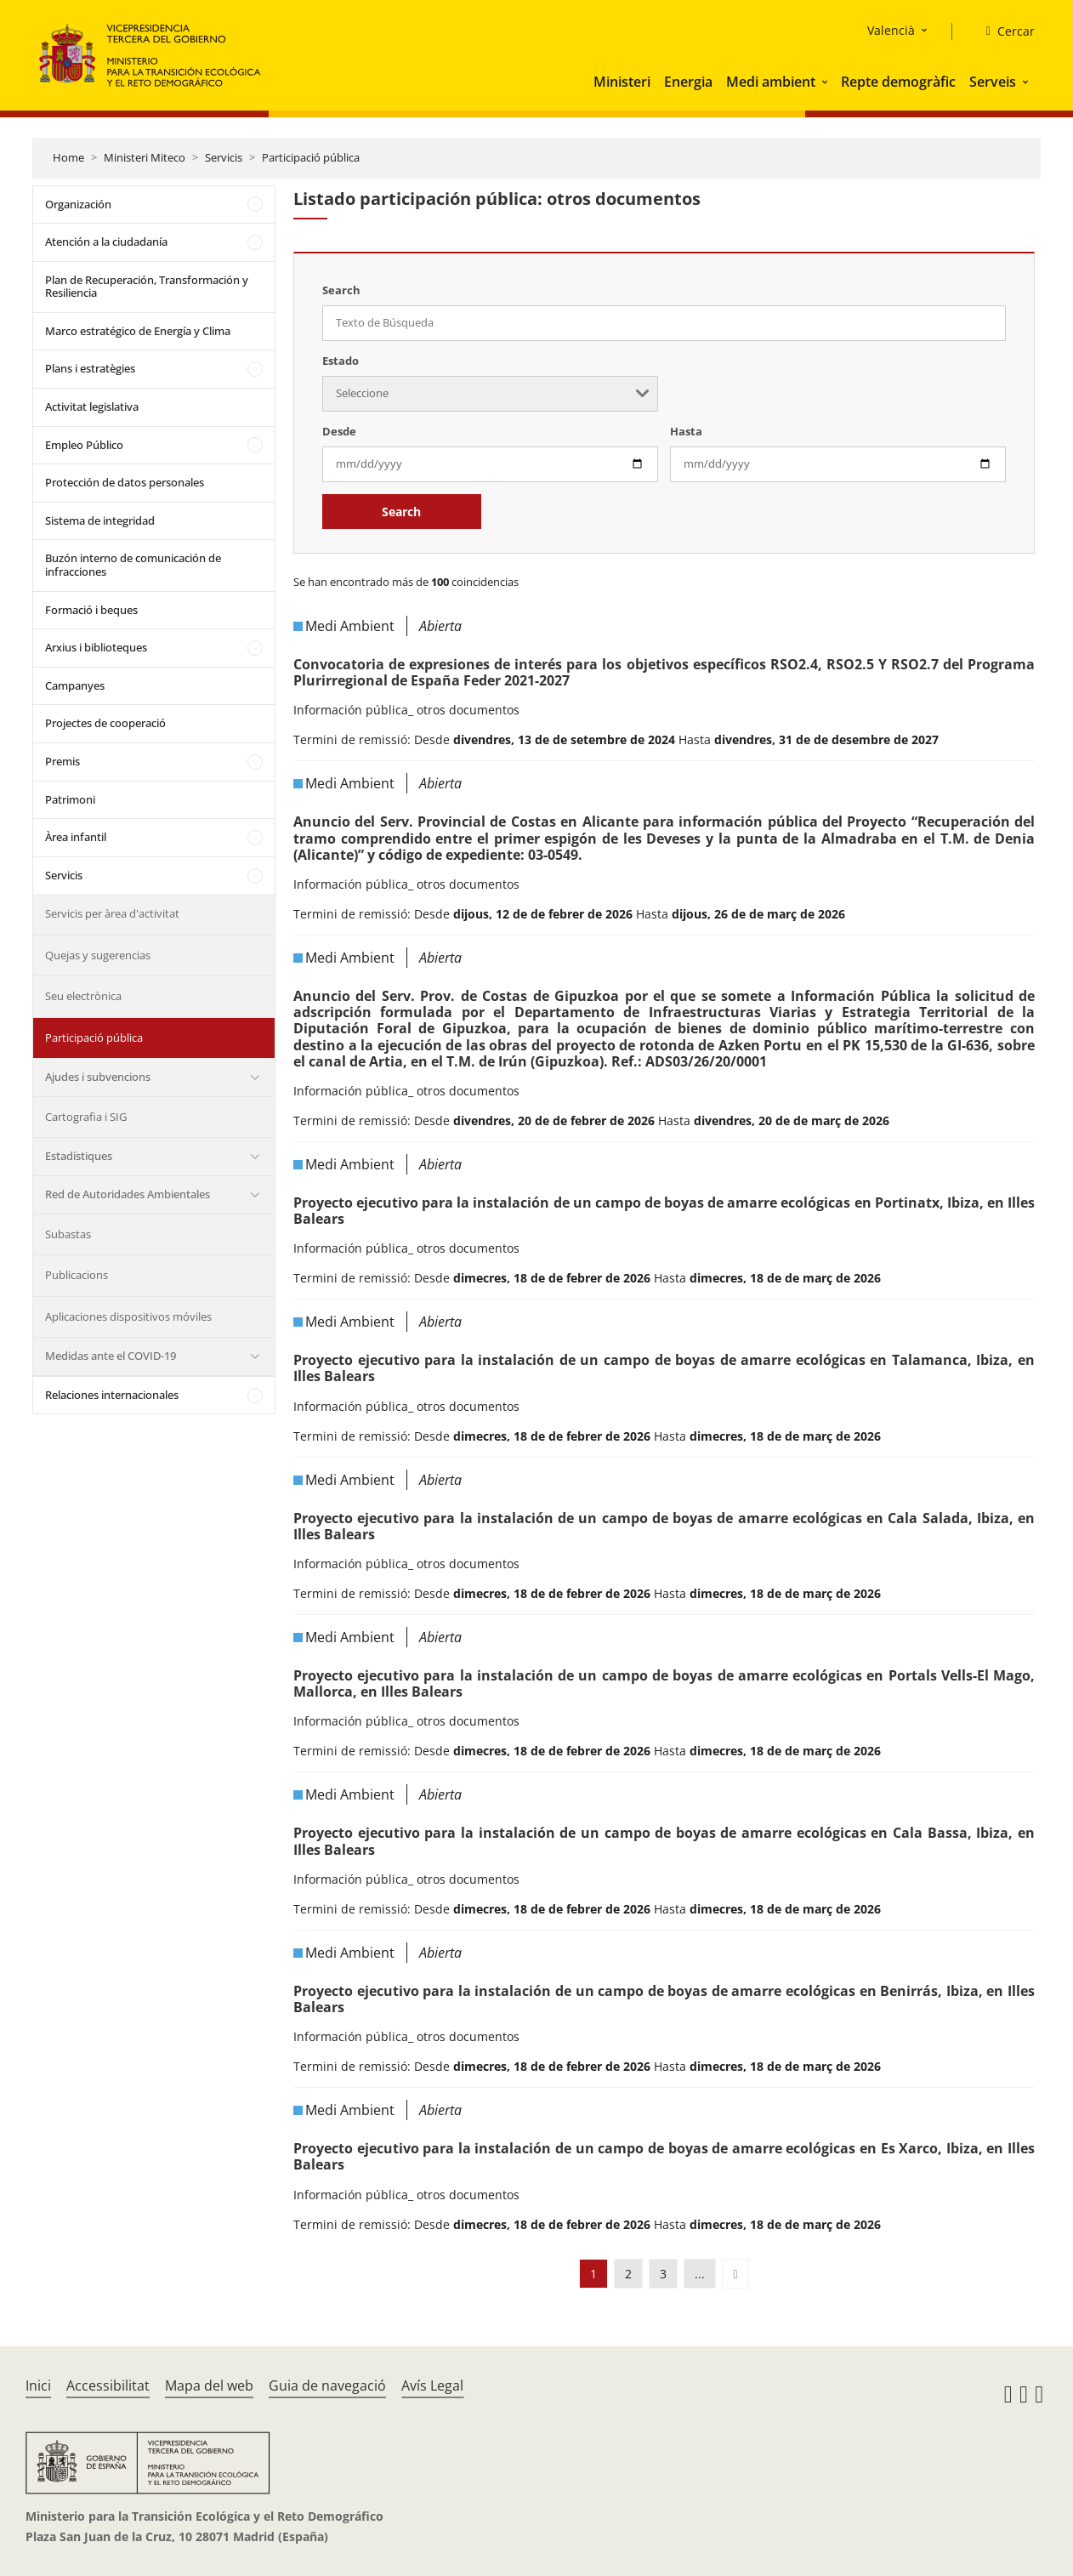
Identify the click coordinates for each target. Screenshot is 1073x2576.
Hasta (686, 431)
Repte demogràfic (898, 81)
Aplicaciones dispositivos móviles (128, 1316)
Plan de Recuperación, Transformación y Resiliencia (146, 286)
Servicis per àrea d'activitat (112, 913)
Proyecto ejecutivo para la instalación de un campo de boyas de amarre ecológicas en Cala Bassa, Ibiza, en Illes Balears (664, 1840)
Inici (38, 2385)
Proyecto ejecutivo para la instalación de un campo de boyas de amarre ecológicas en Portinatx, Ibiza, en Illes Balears (664, 1210)
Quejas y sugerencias (97, 955)
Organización (78, 204)
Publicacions (76, 1274)
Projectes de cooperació (105, 723)
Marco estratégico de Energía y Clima (137, 330)
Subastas (68, 1234)
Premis (62, 761)
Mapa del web (209, 2385)
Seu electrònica (83, 996)
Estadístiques (78, 1155)
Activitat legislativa (92, 406)
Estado (340, 360)
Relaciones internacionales (112, 1394)
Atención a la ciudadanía (106, 241)
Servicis (223, 157)
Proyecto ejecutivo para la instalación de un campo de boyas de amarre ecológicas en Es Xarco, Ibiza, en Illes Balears (664, 2156)
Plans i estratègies (90, 368)
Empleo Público (84, 444)
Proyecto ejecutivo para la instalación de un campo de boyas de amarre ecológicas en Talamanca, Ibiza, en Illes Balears (664, 1368)
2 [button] (628, 2274)
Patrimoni (70, 799)
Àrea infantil (75, 836)
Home (68, 157)
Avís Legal (432, 2385)
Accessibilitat (108, 2385)
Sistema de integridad (100, 520)
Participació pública (311, 157)
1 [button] (593, 2274)
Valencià (891, 30)
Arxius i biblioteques (96, 647)
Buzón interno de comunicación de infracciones (133, 564)
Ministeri (621, 81)
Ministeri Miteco (144, 157)
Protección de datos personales (124, 482)
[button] (826, 81)
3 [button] (663, 2274)
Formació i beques (91, 609)
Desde (339, 431)
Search (401, 511)
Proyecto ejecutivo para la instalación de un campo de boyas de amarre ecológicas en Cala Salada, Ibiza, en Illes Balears (664, 1526)
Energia (688, 81)
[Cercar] (1004, 31)
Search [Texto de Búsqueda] (341, 290)
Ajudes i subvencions (97, 1076)
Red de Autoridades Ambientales (127, 1194)
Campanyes (75, 685)
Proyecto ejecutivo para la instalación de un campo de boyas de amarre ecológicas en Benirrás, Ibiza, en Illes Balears (664, 1999)
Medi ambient (770, 81)
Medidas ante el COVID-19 (110, 1355)
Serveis (992, 81)
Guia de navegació (327, 2385)
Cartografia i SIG (86, 1116)
